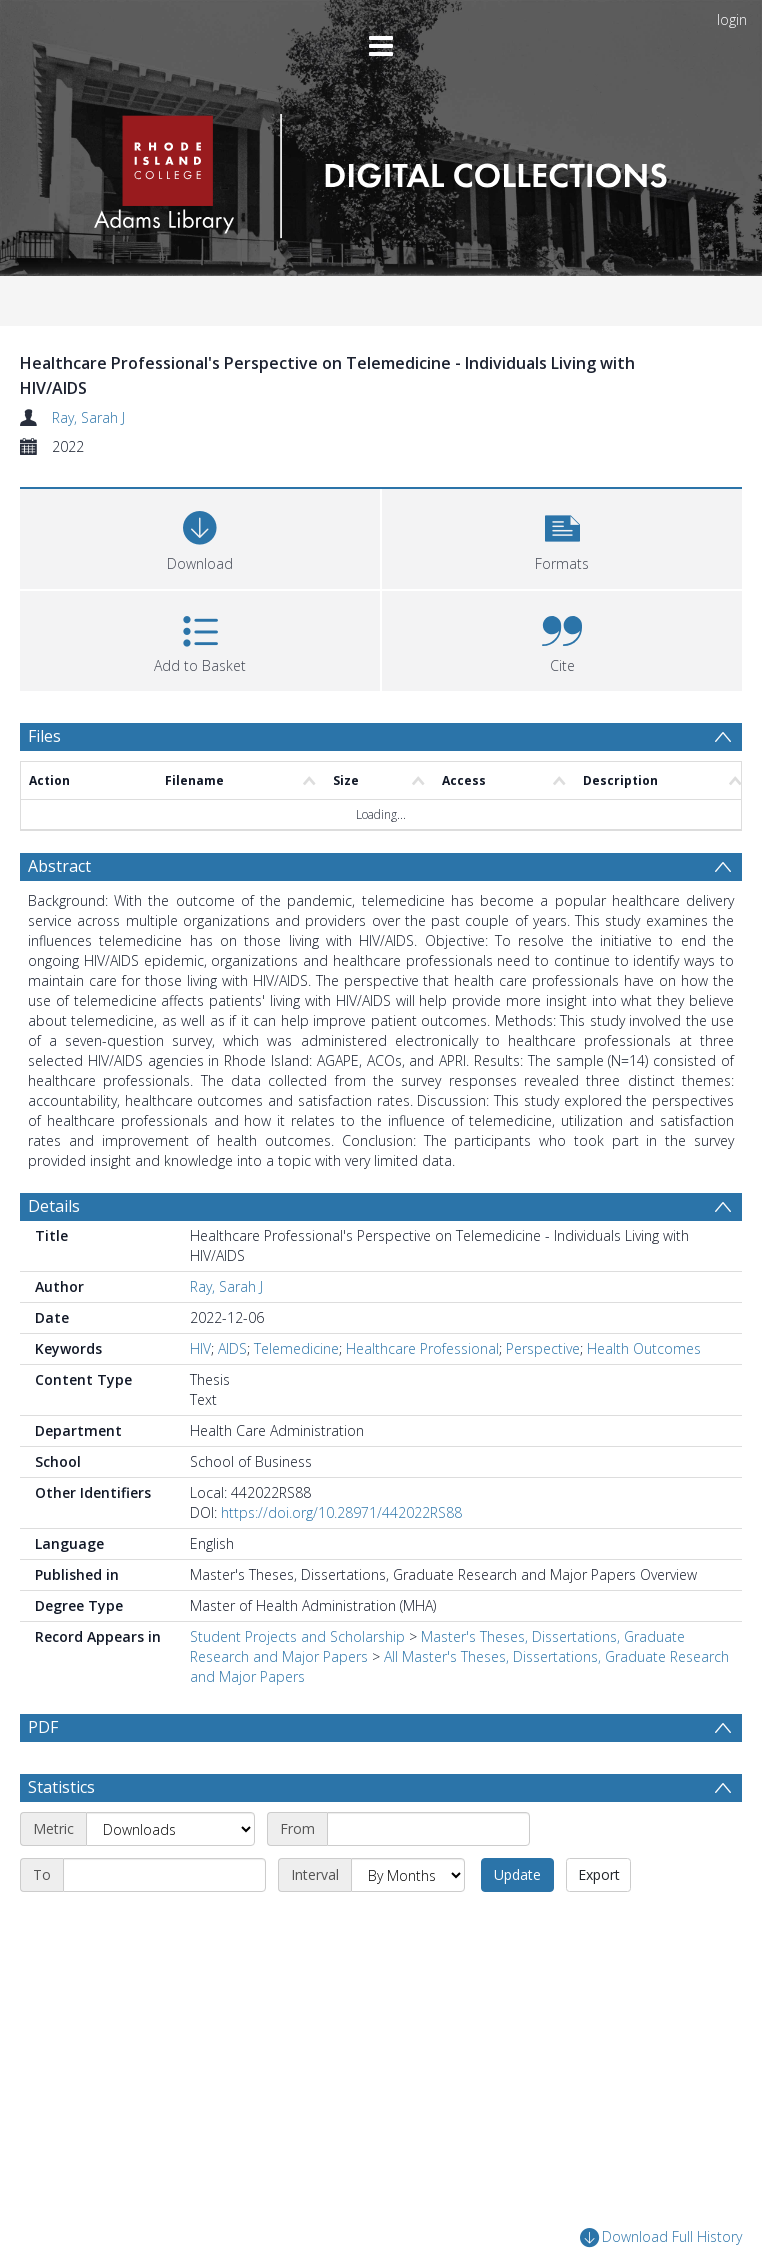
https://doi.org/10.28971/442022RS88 (341, 1512)
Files (44, 736)
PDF (43, 1727)
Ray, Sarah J (88, 417)
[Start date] (428, 1877)
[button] (562, 536)
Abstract (59, 866)
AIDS (232, 1348)
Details (54, 1206)
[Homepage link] (380, 170)
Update (517, 1922)
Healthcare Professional (422, 1348)
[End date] (164, 1923)
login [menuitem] (732, 19)
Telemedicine (296, 1348)
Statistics (61, 1835)
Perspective (543, 1348)
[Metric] (170, 1877)
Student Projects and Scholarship (297, 1636)
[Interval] (408, 1923)
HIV (200, 1348)
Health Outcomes (644, 1348)
